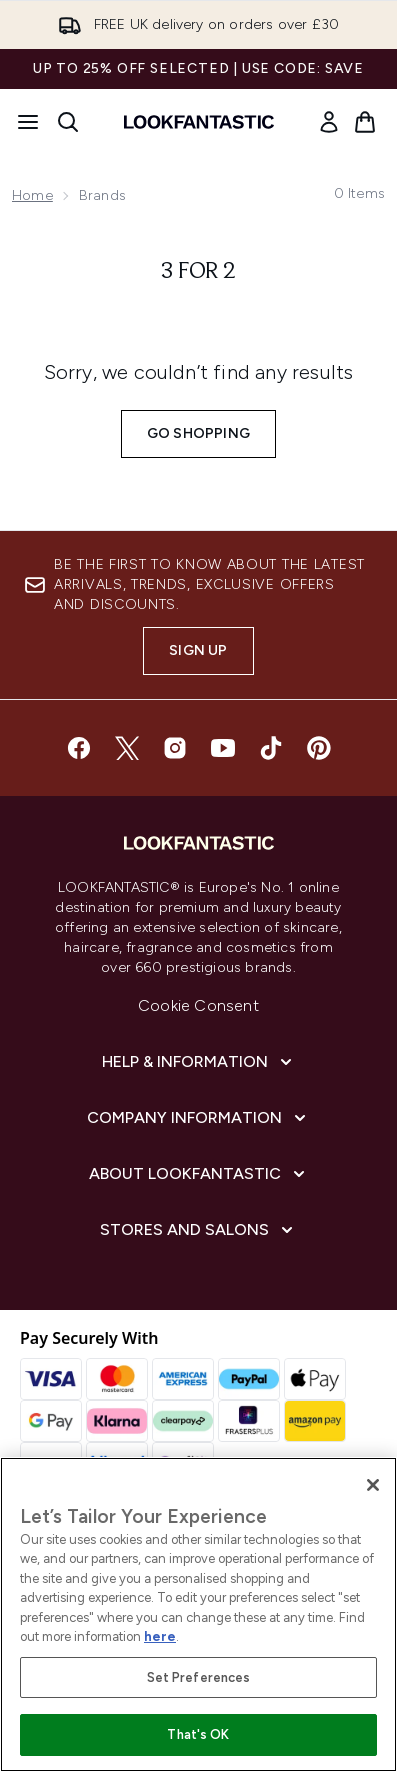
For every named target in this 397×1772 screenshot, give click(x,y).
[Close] (373, 1485)
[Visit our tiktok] (271, 748)
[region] (198, 1614)
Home (32, 195)
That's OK (198, 1734)
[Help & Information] (199, 1062)
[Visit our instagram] (175, 748)
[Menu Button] (28, 122)
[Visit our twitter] (127, 748)
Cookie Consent (198, 1005)
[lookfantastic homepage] (199, 122)
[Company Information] (198, 1118)
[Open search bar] (68, 122)
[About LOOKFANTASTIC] (199, 1174)
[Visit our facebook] (79, 748)
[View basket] (365, 122)
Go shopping (198, 433)
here (160, 1636)
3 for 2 (198, 272)
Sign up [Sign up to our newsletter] (198, 650)
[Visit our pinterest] (319, 748)
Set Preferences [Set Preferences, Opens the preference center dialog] (199, 1677)
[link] (329, 122)
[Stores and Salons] (198, 1230)
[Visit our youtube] (223, 748)
